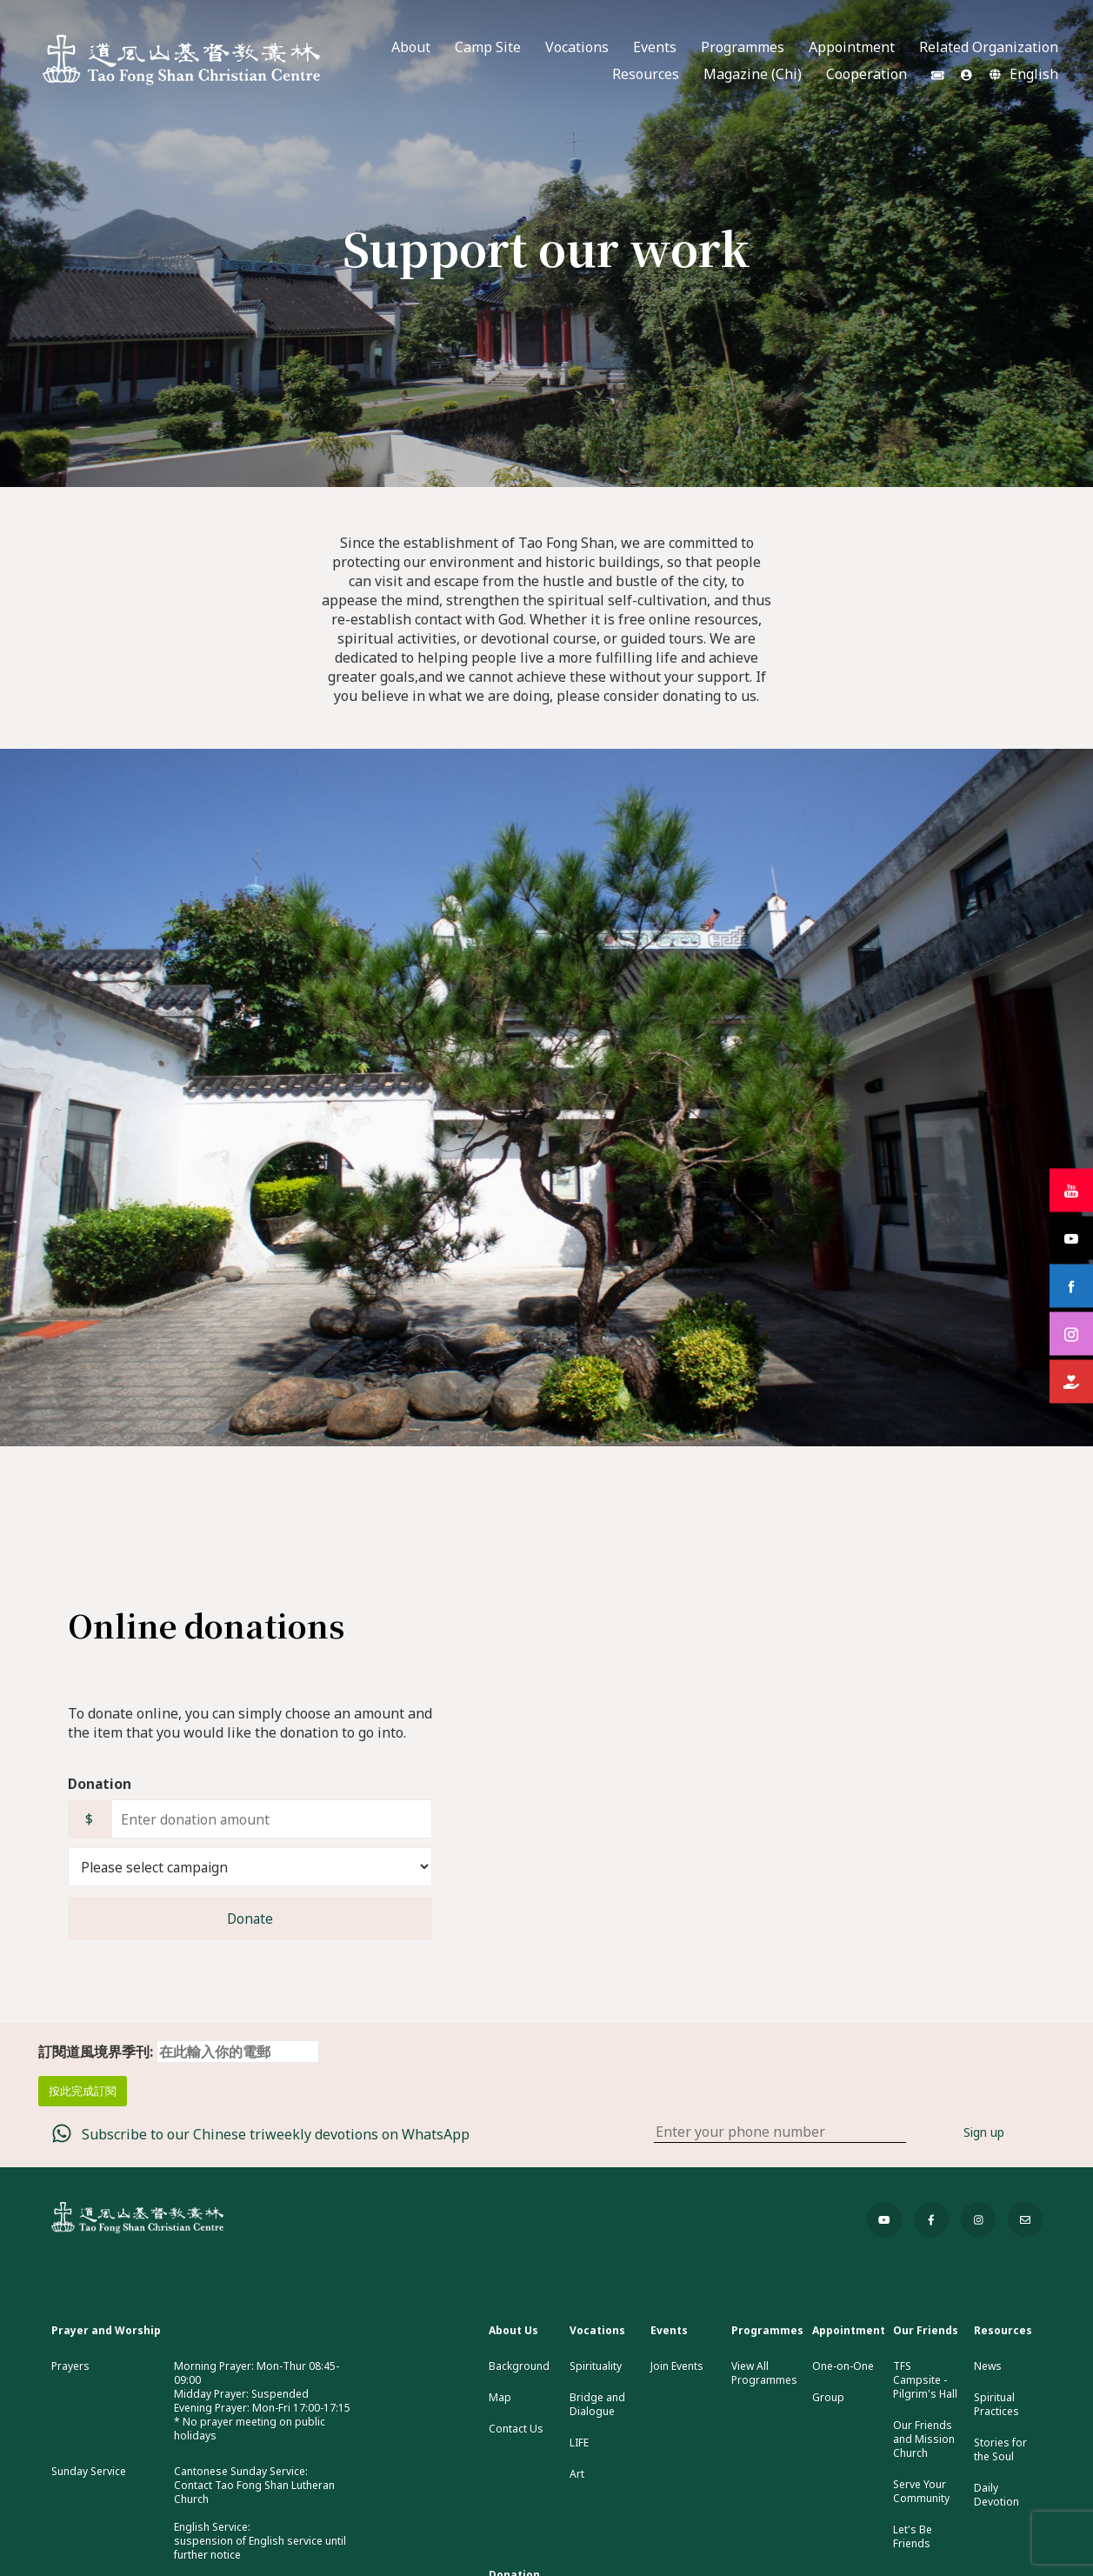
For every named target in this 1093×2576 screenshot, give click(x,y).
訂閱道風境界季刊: (178, 2051)
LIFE (579, 2443)
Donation (99, 1783)
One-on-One (843, 2366)
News (988, 2366)
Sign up (983, 2132)
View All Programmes (764, 2373)
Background (519, 2366)
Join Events (676, 2366)
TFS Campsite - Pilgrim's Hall (925, 2380)
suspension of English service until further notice (260, 2547)
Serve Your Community (921, 2492)
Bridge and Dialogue (597, 2405)
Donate (250, 1918)
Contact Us (516, 2429)
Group (828, 2398)
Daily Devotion (996, 2495)
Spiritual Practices (996, 2405)
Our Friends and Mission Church (924, 2439)
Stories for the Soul (1000, 2450)
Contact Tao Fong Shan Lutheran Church (254, 2492)
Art (577, 2474)
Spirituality (596, 2366)
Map (500, 2398)
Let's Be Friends (912, 2537)
